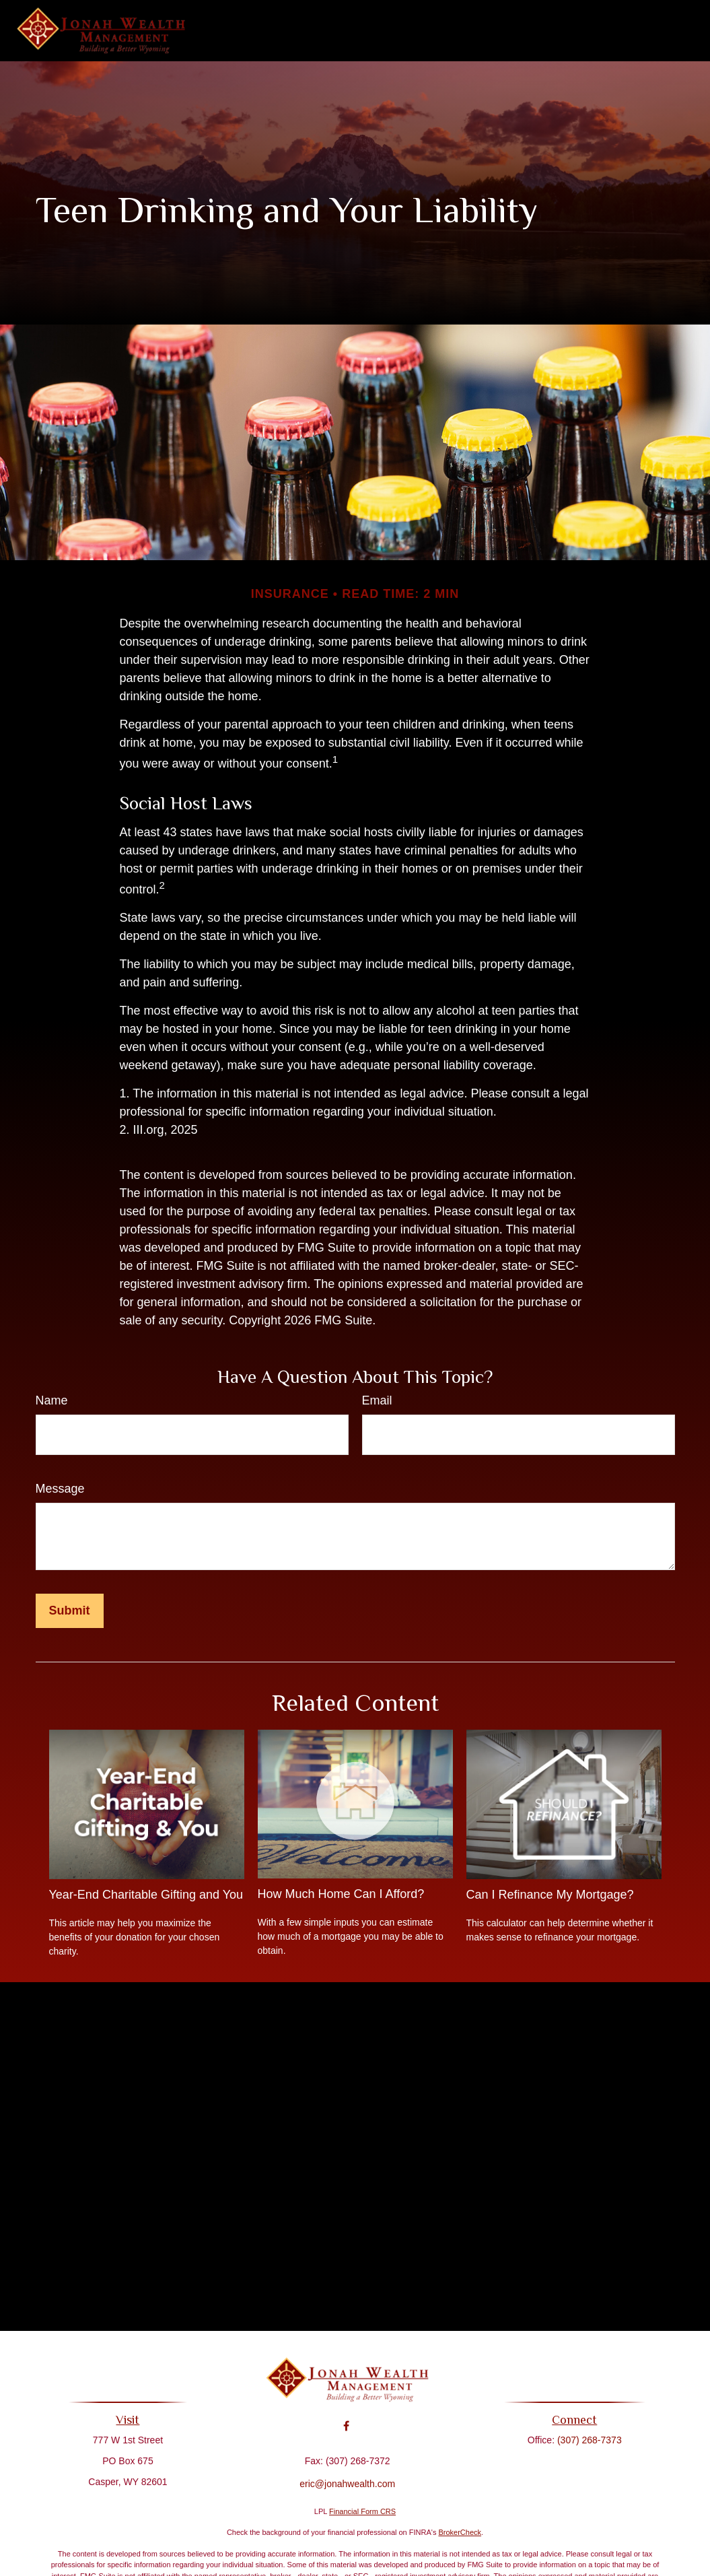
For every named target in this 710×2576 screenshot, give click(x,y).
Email (377, 1400)
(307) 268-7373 (584, 2440)
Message (60, 1488)
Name (52, 1400)
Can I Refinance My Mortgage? (550, 1894)
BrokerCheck (459, 2532)
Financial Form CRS (362, 2511)
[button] (254, 31)
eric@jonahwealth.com (347, 2474)
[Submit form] (70, 1611)
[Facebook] (346, 2417)
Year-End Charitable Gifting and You (146, 1894)
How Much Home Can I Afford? (341, 1894)
